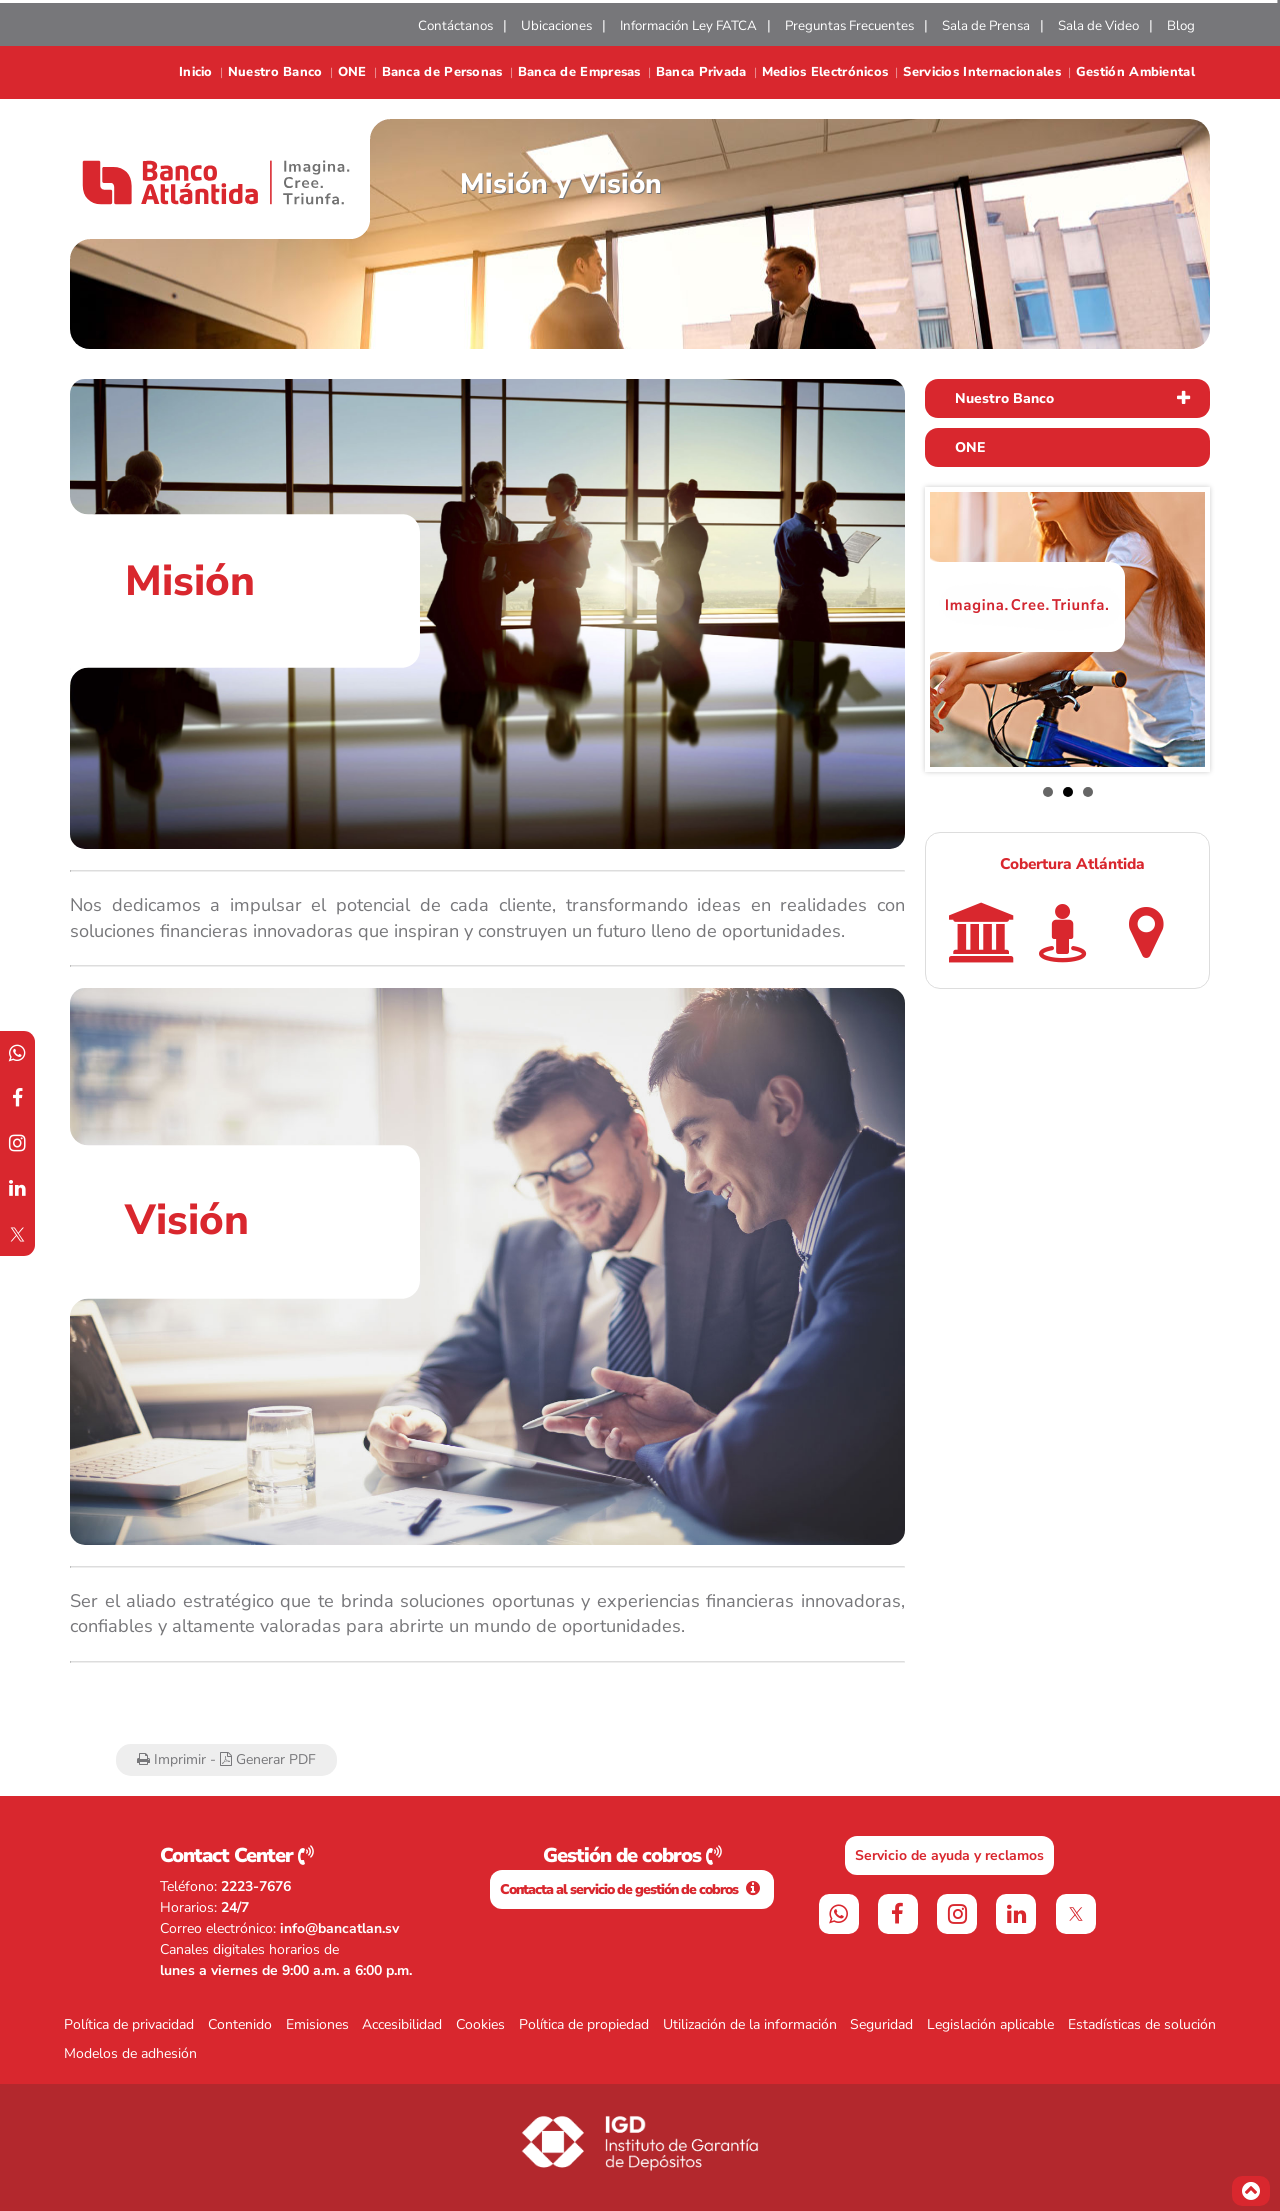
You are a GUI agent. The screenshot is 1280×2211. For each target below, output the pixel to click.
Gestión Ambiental (1135, 72)
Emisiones (317, 2024)
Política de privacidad (129, 2024)
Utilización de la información (750, 2024)
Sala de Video (1098, 26)
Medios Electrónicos (825, 72)
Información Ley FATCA (688, 26)
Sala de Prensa (986, 26)
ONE (352, 72)
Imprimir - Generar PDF (226, 1759)
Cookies (480, 2024)
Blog (1181, 26)
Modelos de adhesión (130, 2053)
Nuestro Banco (275, 72)
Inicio (196, 72)
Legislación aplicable (990, 2024)
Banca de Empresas (579, 72)
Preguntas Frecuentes (849, 26)
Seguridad (881, 2024)
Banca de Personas (442, 72)
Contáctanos (455, 26)
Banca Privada (701, 72)
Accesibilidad (402, 2024)
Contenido (240, 2024)
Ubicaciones (556, 26)
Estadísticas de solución (1142, 2024)
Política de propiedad (584, 2024)
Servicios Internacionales (982, 72)
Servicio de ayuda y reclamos (949, 1855)
